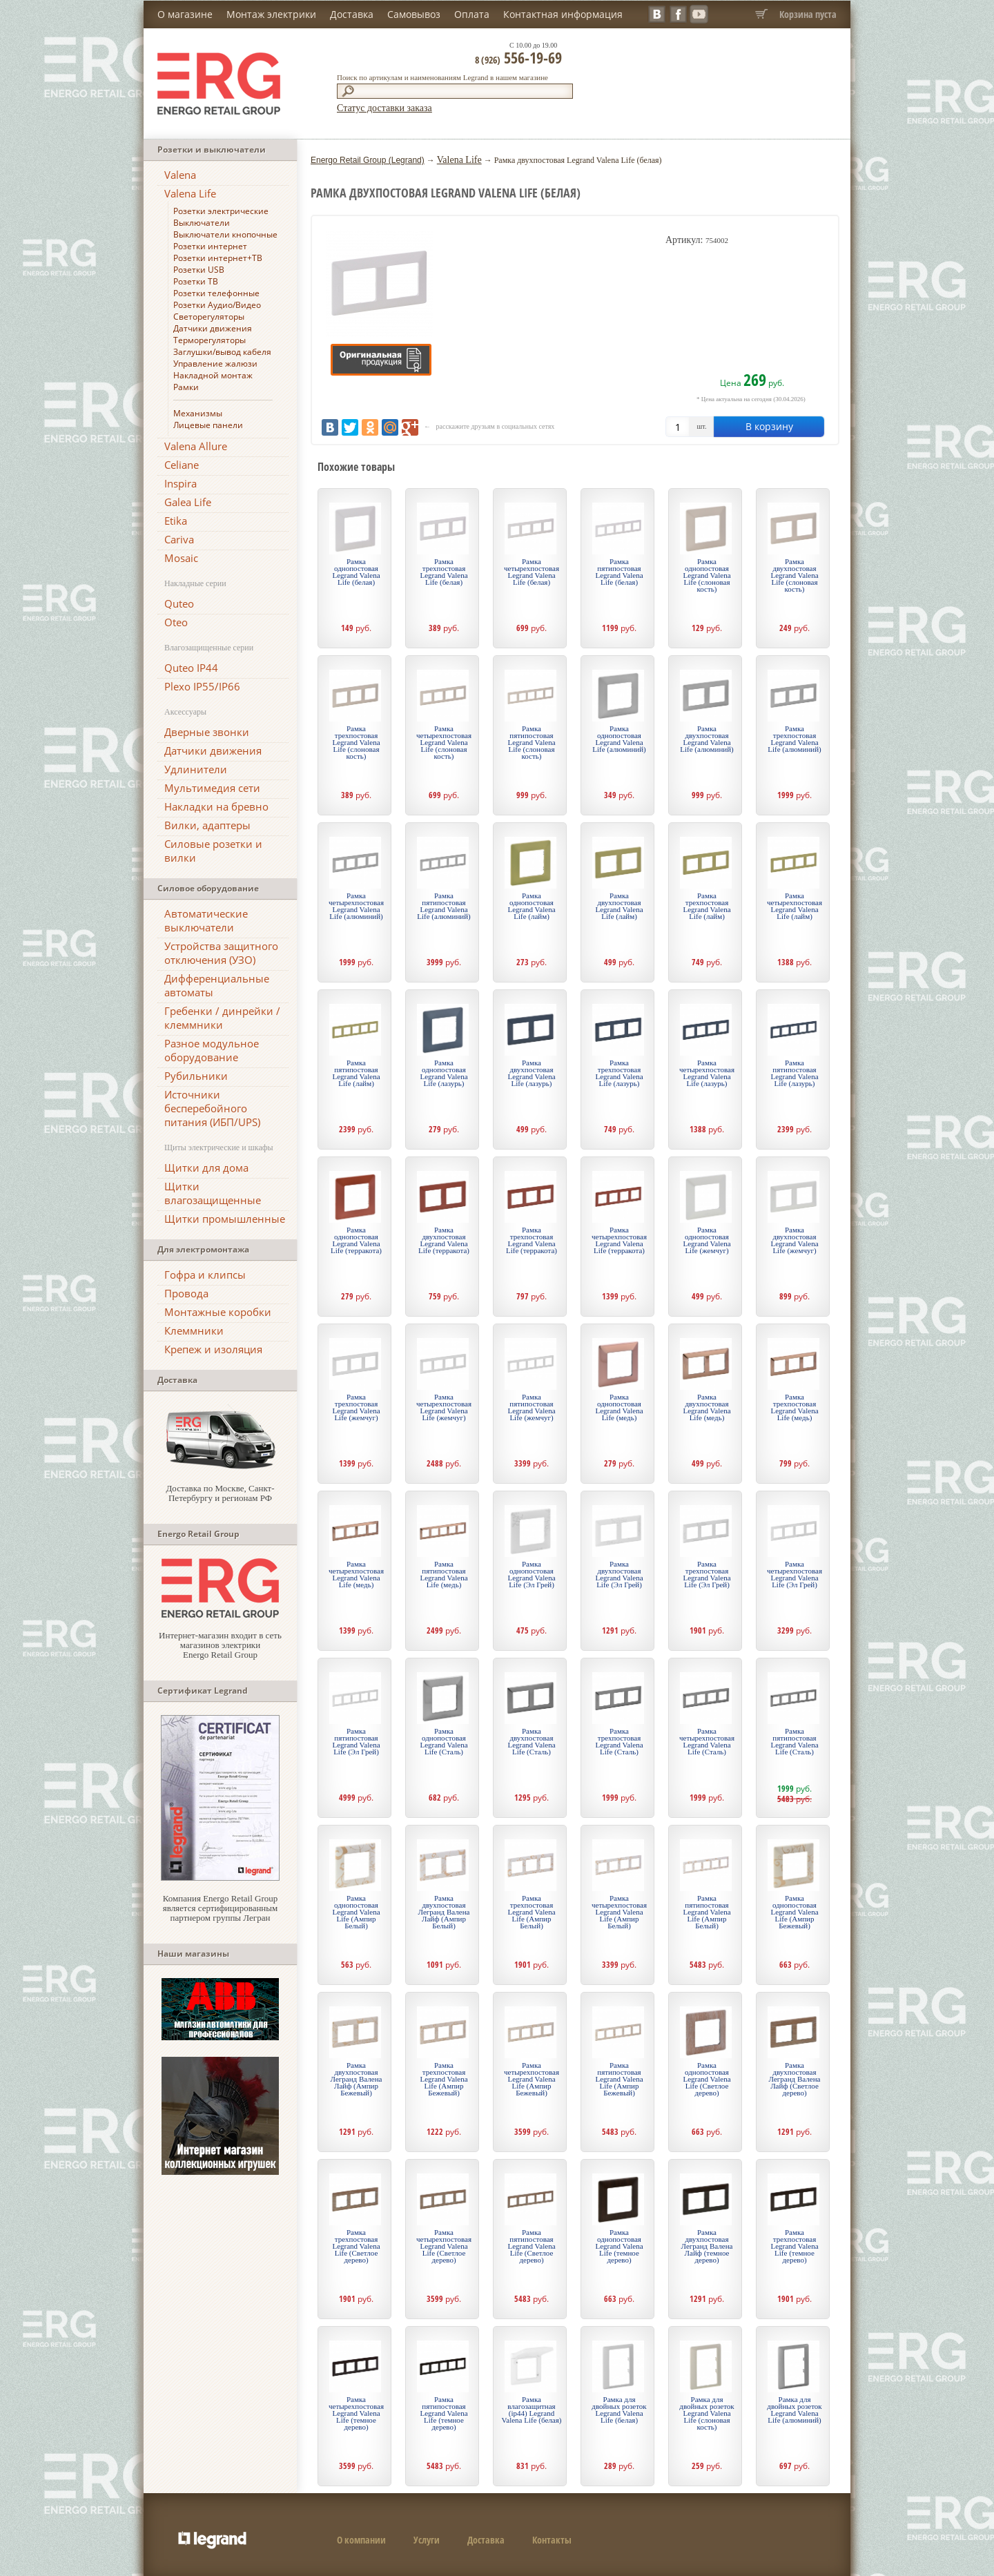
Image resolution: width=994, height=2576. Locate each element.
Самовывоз (413, 14)
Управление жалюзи (215, 363)
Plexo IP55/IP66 (202, 686)
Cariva (179, 539)
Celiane (181, 465)
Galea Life (187, 502)
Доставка (351, 14)
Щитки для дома (206, 1167)
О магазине (185, 14)
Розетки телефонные (216, 293)
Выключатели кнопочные (225, 234)
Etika (175, 520)
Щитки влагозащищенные (212, 1193)
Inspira (180, 483)
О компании (361, 2539)
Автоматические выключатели (206, 920)
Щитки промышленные (224, 1219)
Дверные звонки (206, 732)
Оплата (471, 14)
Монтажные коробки (217, 1312)
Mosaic (181, 558)
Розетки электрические (221, 211)
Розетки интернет (210, 246)
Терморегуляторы (209, 340)
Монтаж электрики (271, 14)
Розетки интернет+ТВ (217, 258)
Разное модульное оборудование (211, 1050)
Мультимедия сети (212, 788)
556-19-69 (518, 57)
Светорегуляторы (208, 316)
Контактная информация (563, 14)
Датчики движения (212, 328)
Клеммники (194, 1330)
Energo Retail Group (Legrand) (368, 160)
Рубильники (196, 1076)
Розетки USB (198, 269)
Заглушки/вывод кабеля (222, 352)
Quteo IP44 (191, 668)
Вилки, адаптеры (207, 825)
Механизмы (197, 413)
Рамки (186, 387)
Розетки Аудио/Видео (217, 305)
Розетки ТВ (195, 281)
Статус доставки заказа (384, 108)
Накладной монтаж (213, 375)
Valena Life (190, 193)
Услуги (426, 2539)
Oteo (176, 622)
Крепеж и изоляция (213, 1349)
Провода (186, 1293)
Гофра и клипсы (205, 1274)
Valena (180, 175)
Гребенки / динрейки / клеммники (222, 1018)
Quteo (179, 603)
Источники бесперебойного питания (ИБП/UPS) (212, 1108)
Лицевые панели (208, 425)
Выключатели (201, 223)
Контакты (552, 2539)
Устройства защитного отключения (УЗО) (221, 953)
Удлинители (195, 769)
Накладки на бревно (216, 806)
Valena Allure (195, 446)
